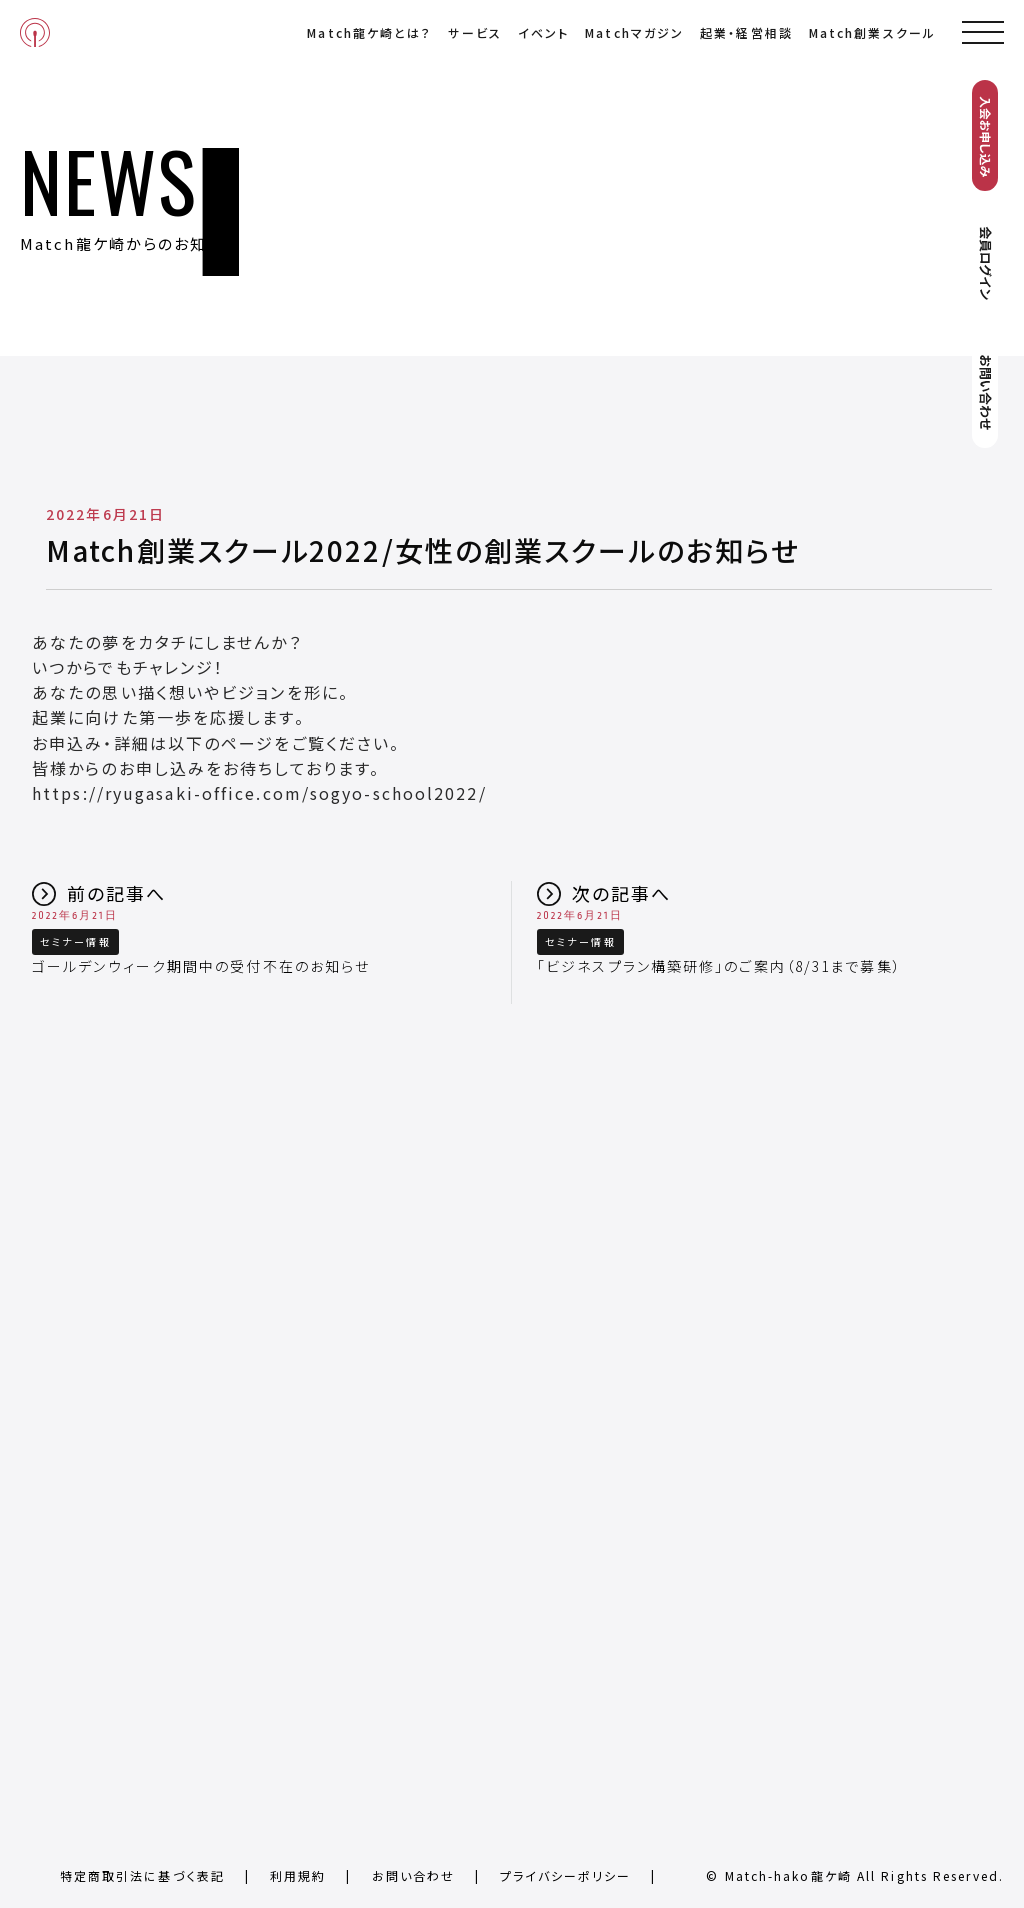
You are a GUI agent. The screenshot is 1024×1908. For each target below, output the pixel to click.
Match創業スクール (872, 32)
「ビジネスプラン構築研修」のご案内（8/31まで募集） (719, 966)
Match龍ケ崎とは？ (369, 32)
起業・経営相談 (746, 32)
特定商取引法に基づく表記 (142, 1875)
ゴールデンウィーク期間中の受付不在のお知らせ (201, 966)
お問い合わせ (414, 1875)
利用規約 (298, 1875)
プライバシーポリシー (565, 1875)
